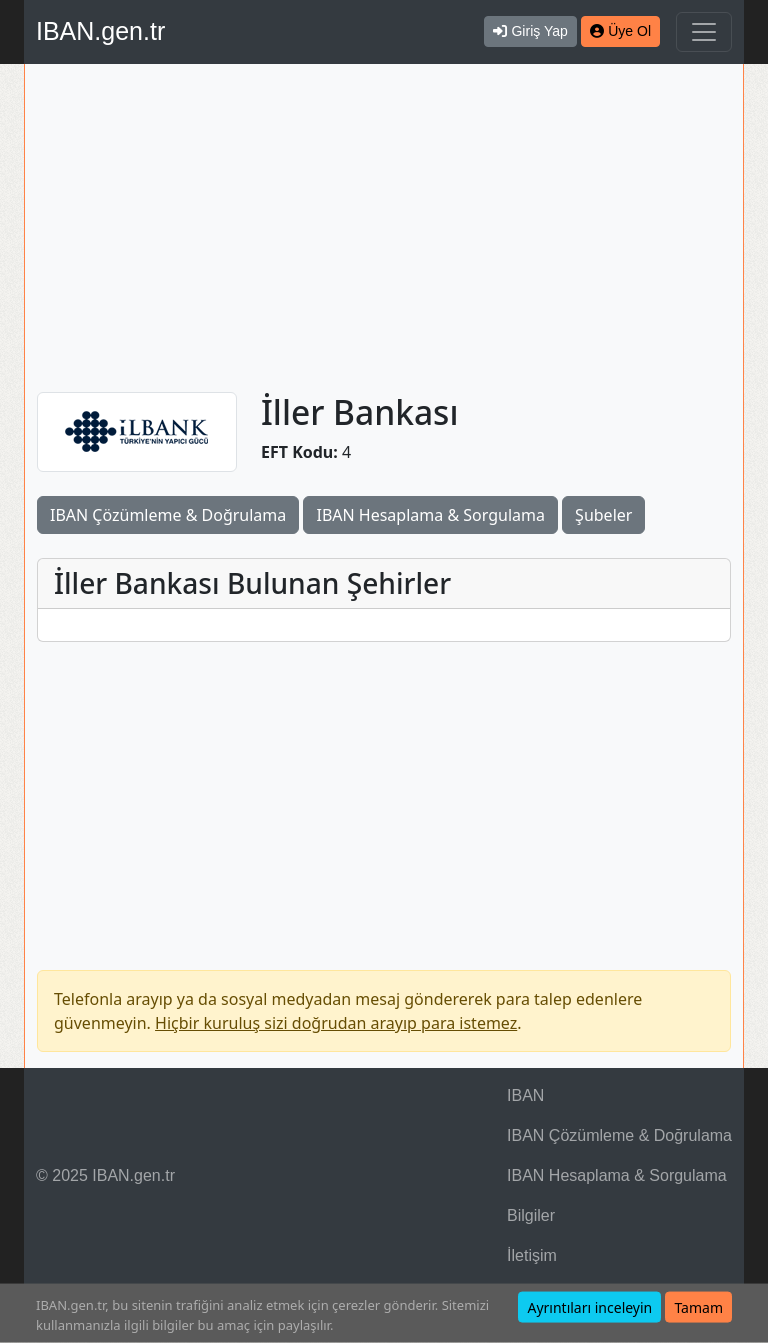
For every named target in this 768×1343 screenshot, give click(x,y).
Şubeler (603, 515)
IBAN (525, 1095)
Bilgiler (531, 1215)
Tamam (698, 1307)
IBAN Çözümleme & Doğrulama (168, 515)
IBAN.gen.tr (100, 31)
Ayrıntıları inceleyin (589, 1307)
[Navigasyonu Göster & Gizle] (704, 32)
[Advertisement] (384, 228)
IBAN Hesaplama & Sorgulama (430, 515)
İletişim (532, 1255)
